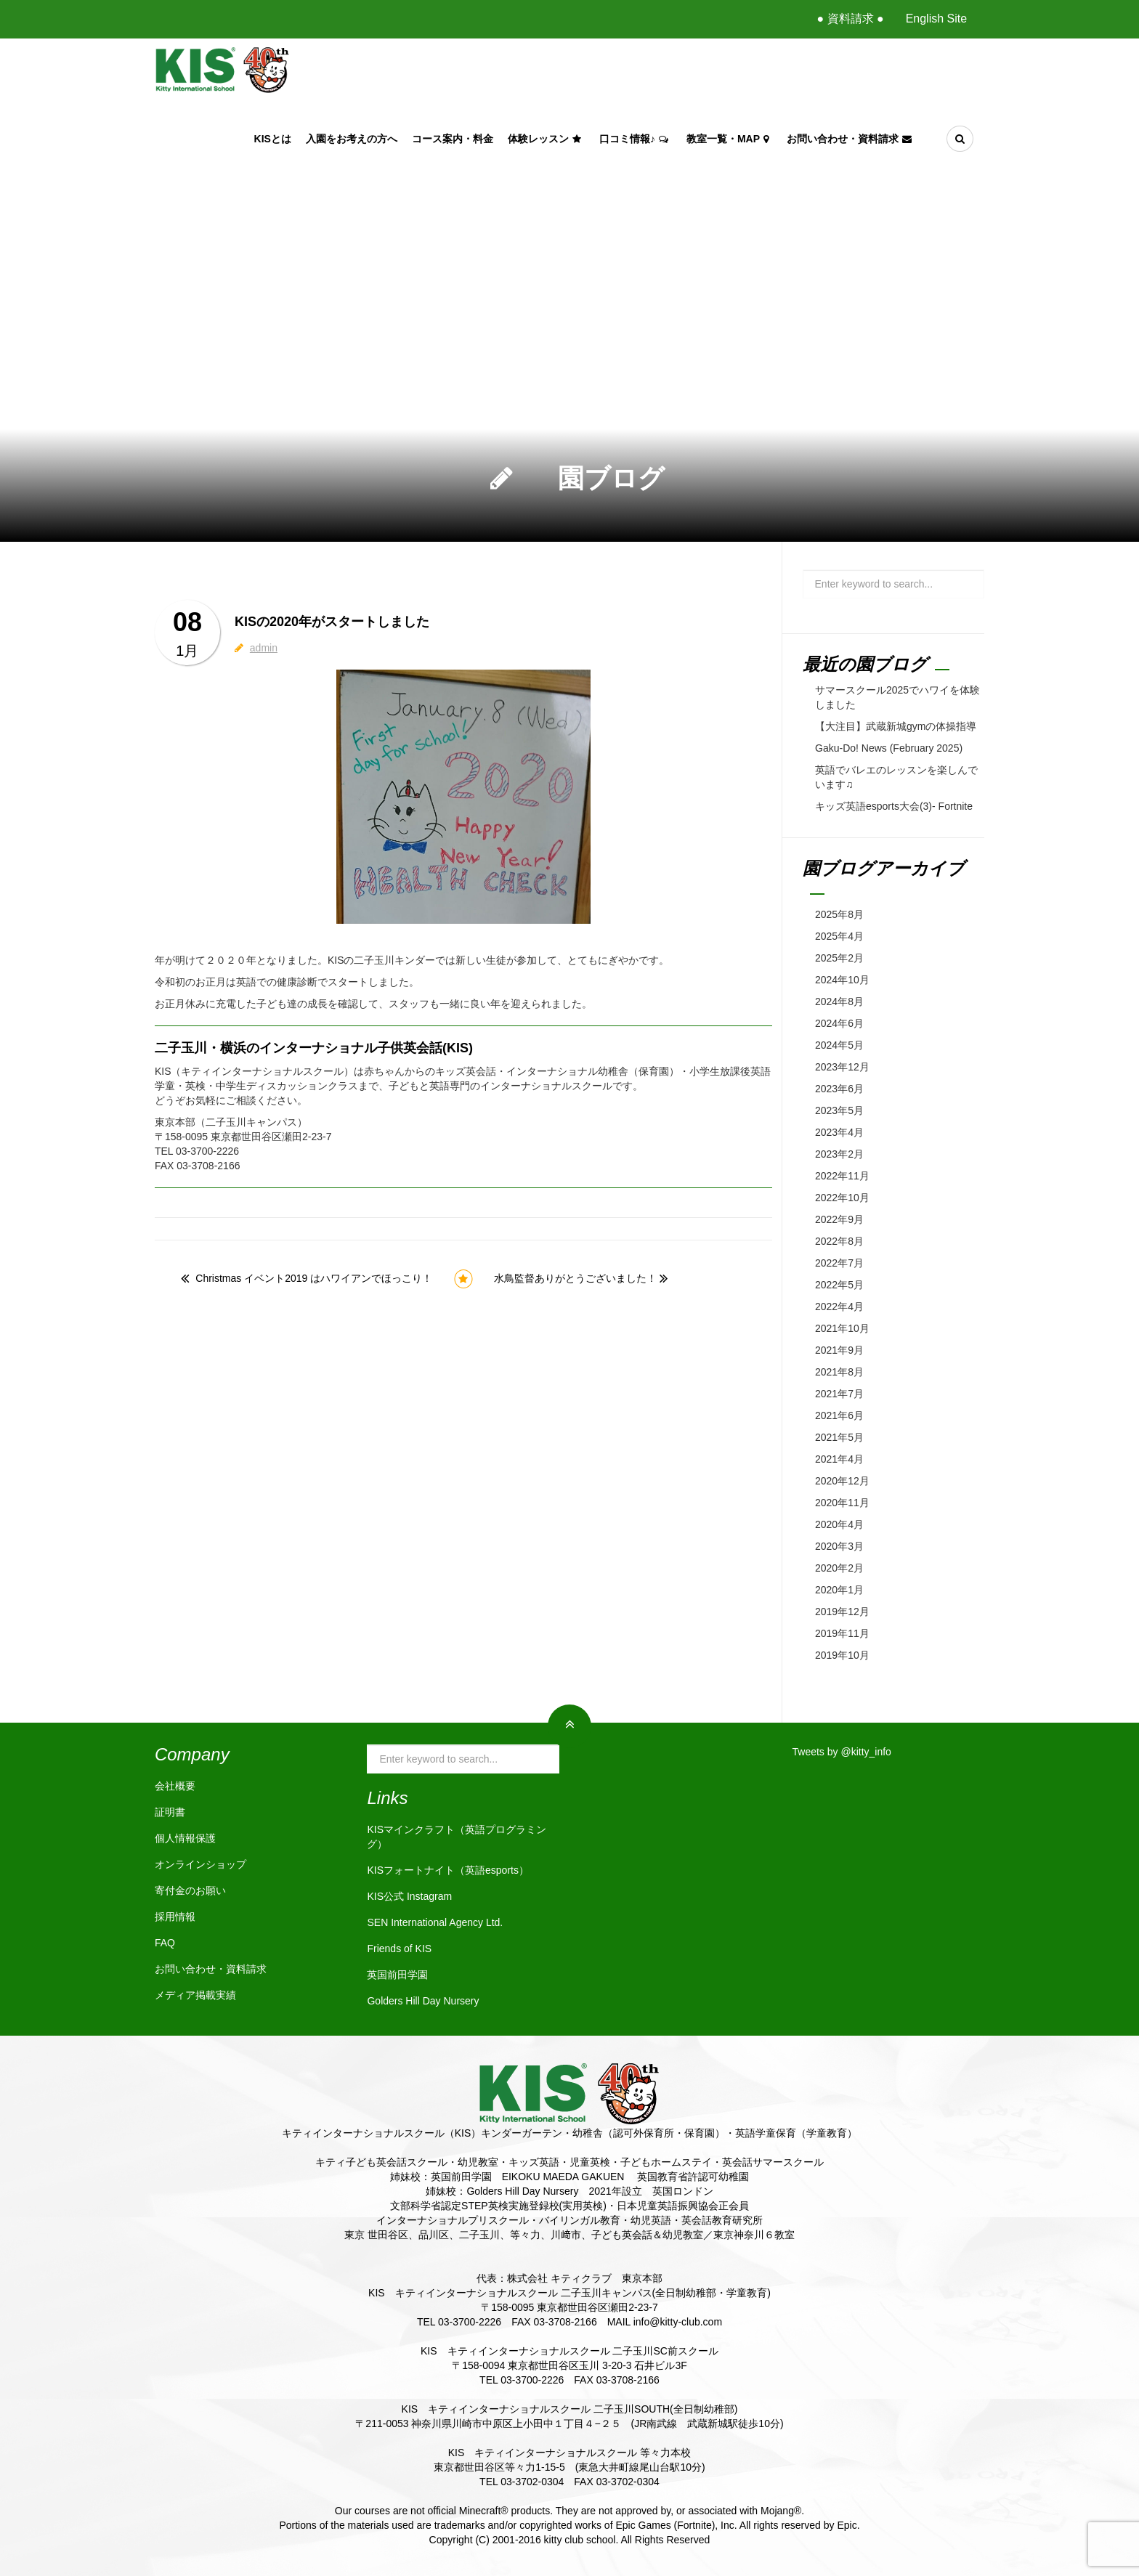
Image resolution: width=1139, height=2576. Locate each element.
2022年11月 (842, 1176)
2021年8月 (839, 1372)
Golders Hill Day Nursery (423, 2001)
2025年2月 (839, 958)
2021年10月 (842, 1328)
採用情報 (175, 1916)
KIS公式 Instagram (409, 1896)
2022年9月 (839, 1219)
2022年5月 (839, 1285)
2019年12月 (842, 1611)
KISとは (272, 139)
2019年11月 (842, 1633)
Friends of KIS (399, 1948)
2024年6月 (839, 1023)
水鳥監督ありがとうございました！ (575, 1278)
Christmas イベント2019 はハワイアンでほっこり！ (313, 1278)
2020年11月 (842, 1502)
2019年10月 (842, 1655)
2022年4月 (839, 1306)
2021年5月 (839, 1437)
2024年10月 (842, 980)
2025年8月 (839, 914)
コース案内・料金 (452, 139)
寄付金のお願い (190, 1890)
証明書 (170, 1812)
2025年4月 (839, 936)
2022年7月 (839, 1263)
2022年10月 (842, 1197)
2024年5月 (839, 1045)
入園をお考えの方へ (351, 139)
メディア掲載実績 (195, 1995)
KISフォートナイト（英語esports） (447, 1870)
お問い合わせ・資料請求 (851, 139)
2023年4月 (839, 1132)
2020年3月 (839, 1546)
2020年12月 (842, 1481)
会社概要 (175, 1786)
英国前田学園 (397, 1974)
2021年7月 (839, 1393)
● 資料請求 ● (849, 18)
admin (263, 648)
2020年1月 (839, 1590)
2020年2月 (839, 1568)
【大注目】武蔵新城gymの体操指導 (895, 726)
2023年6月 (839, 1088)
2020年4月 (839, 1524)
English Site (937, 18)
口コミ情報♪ (635, 139)
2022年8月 (839, 1241)
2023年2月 (839, 1154)
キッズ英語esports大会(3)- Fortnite (894, 806)
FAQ (165, 1943)
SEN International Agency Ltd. (435, 1922)
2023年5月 (839, 1110)
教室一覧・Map (729, 139)
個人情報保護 (185, 1838)
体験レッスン (546, 139)
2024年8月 (839, 1001)
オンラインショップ (200, 1864)
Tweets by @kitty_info (842, 1752)
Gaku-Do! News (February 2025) (888, 748)
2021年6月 (839, 1415)
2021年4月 (839, 1459)
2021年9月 (839, 1350)
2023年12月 (842, 1067)
